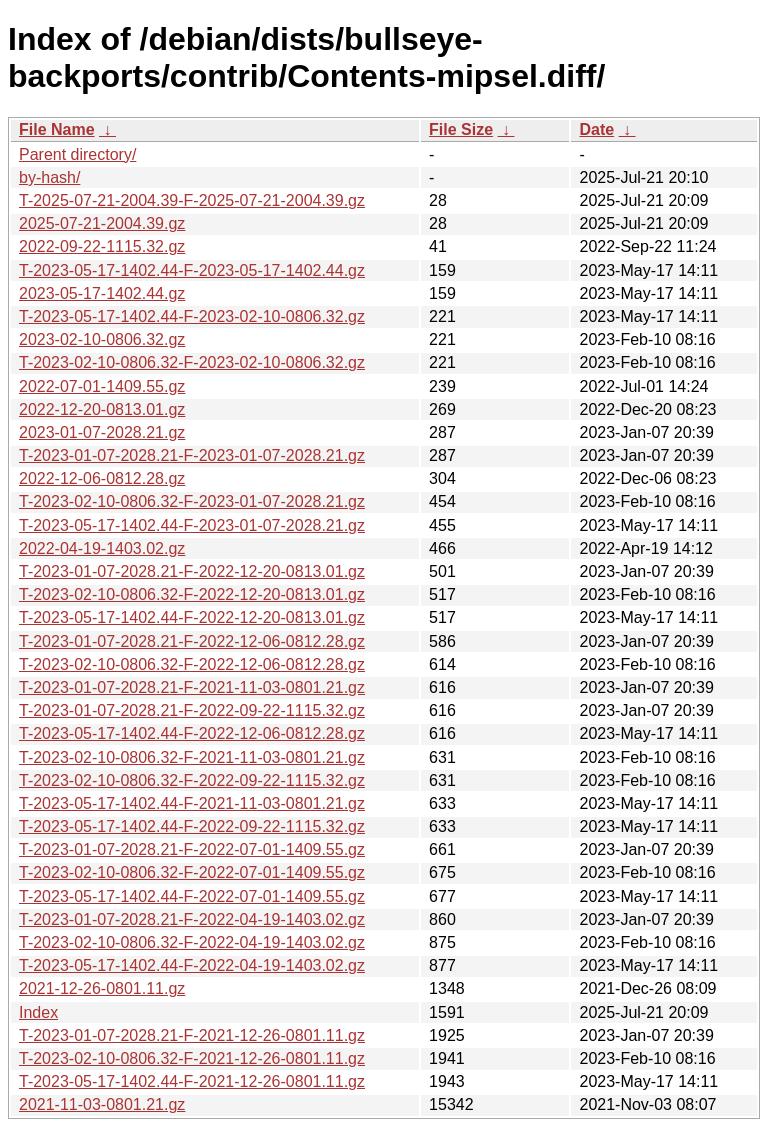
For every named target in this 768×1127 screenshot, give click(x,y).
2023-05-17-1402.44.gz (102, 293)
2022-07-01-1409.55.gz (102, 386)
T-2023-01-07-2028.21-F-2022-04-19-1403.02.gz (192, 919)
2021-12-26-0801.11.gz (102, 988)
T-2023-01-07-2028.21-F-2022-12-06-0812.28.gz (192, 641)
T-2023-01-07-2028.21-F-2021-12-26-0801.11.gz (192, 1035)
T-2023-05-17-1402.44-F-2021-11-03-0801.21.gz (192, 803)
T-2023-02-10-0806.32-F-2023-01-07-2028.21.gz (192, 501)
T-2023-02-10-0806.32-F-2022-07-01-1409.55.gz (192, 872)
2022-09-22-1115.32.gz (102, 246)
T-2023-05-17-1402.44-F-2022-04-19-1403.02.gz (192, 965)
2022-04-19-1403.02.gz (102, 548)
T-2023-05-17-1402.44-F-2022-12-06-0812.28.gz (192, 733)
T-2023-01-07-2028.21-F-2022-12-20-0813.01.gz (192, 571)
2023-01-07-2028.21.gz (102, 432)
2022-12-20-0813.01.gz (102, 409)
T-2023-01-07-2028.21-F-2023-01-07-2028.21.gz (192, 455)
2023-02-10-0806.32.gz (102, 339)
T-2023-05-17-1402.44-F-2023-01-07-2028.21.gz (192, 525)
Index (38, 1012)
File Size (461, 129)
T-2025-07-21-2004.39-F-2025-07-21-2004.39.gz (192, 200)
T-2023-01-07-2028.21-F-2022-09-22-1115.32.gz (192, 710)
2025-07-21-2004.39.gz (102, 223)
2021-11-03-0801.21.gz (102, 1104)
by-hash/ (49, 177)
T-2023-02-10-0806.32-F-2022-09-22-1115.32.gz (192, 780)
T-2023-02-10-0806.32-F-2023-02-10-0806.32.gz (192, 362)
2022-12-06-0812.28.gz (102, 478)
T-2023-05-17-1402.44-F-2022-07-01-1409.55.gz (192, 896)
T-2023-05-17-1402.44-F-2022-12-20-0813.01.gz (192, 617)
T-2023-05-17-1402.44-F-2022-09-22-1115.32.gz (192, 826)
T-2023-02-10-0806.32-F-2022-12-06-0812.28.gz (192, 664)
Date (596, 129)
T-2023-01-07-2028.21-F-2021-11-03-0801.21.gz (192, 687)
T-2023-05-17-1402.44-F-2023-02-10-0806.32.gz (192, 316)
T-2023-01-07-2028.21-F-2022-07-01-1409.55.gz (192, 849)
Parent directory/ (77, 154)
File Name (57, 129)
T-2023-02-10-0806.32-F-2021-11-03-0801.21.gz (192, 757)
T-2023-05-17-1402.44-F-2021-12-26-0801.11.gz (192, 1081)
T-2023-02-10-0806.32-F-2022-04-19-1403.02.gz (192, 942)
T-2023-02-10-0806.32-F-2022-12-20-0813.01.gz (192, 594)
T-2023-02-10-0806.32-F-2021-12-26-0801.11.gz (192, 1058)
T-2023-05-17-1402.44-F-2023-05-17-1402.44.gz (192, 270)
